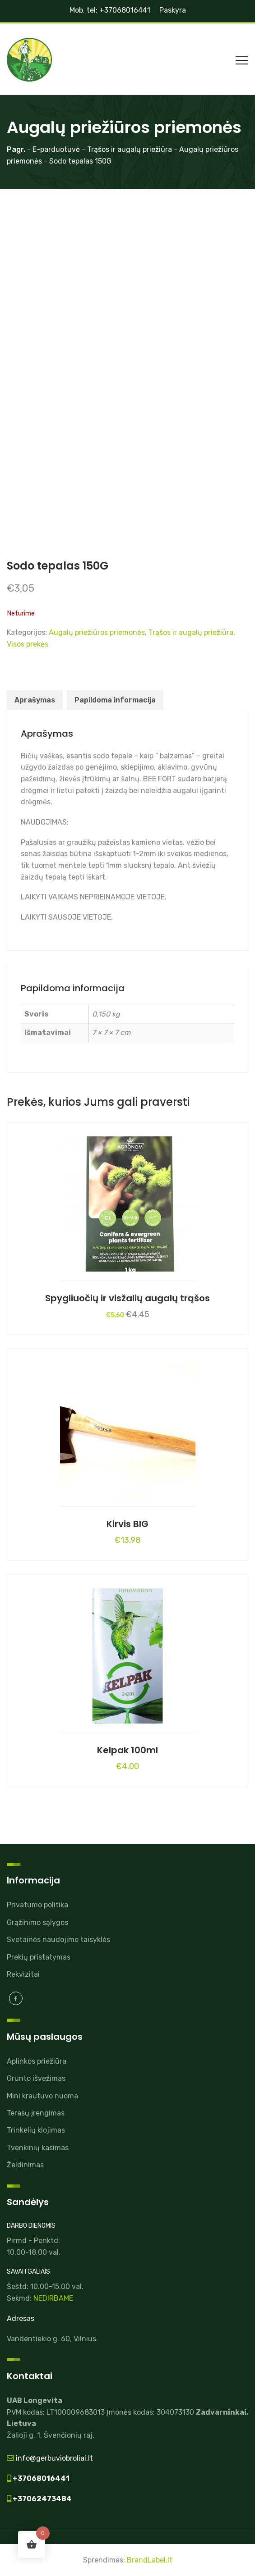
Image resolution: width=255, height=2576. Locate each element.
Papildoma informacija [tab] (115, 700)
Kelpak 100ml (127, 1750)
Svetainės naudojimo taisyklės (58, 1939)
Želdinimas (25, 2165)
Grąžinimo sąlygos (37, 1922)
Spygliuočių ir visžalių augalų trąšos (127, 1298)
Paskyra (172, 10)
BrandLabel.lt (149, 2560)
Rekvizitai (23, 1974)
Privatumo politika (37, 1905)
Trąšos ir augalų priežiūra (190, 632)
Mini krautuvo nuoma (42, 2096)
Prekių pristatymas (38, 1957)
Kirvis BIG (127, 1524)
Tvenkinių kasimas (38, 2147)
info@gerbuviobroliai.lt (53, 2458)
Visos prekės (27, 644)
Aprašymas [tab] (34, 700)
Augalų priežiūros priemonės (97, 632)
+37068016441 (40, 2478)
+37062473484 (41, 2498)
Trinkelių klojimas (36, 2130)
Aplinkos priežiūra (36, 2061)
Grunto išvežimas (36, 2078)
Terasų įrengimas (36, 2113)
